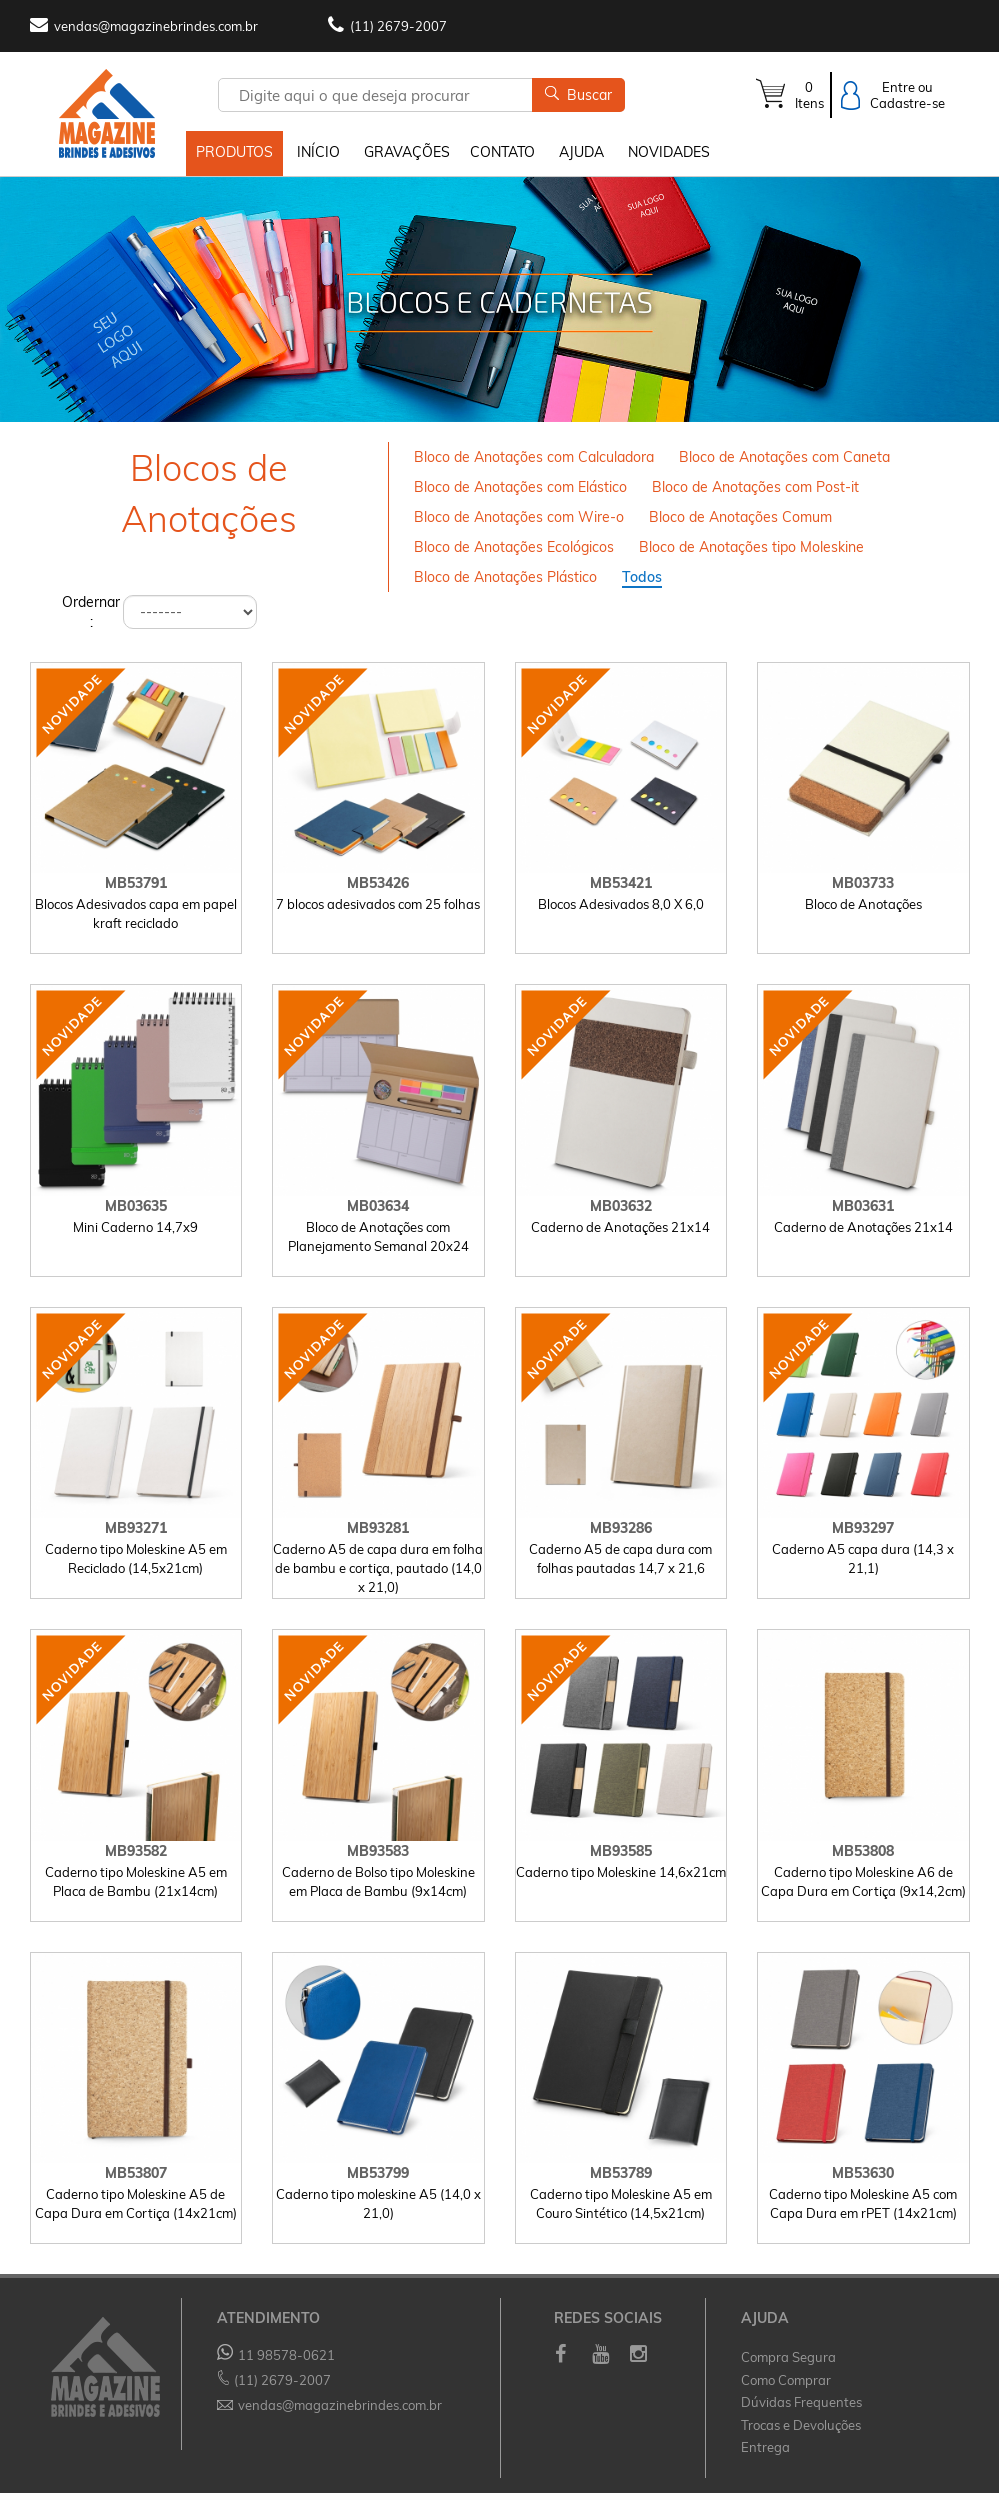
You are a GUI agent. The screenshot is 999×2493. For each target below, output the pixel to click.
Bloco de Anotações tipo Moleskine (751, 547)
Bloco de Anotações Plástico (505, 577)
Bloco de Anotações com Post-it (755, 487)
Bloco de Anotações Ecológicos (514, 547)
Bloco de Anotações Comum (740, 517)
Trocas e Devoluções (801, 2425)
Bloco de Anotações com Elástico (520, 487)
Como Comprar (786, 2380)
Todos (642, 577)
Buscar (578, 95)
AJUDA (581, 152)
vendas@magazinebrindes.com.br (156, 26)
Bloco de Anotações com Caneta (784, 457)
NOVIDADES (669, 152)
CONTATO (502, 152)
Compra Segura (788, 2357)
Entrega (765, 2448)
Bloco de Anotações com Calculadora (534, 457)
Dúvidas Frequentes (801, 2403)
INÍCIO (318, 152)
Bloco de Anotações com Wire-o (519, 517)
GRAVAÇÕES (407, 152)
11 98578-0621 (276, 2355)
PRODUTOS (234, 152)
